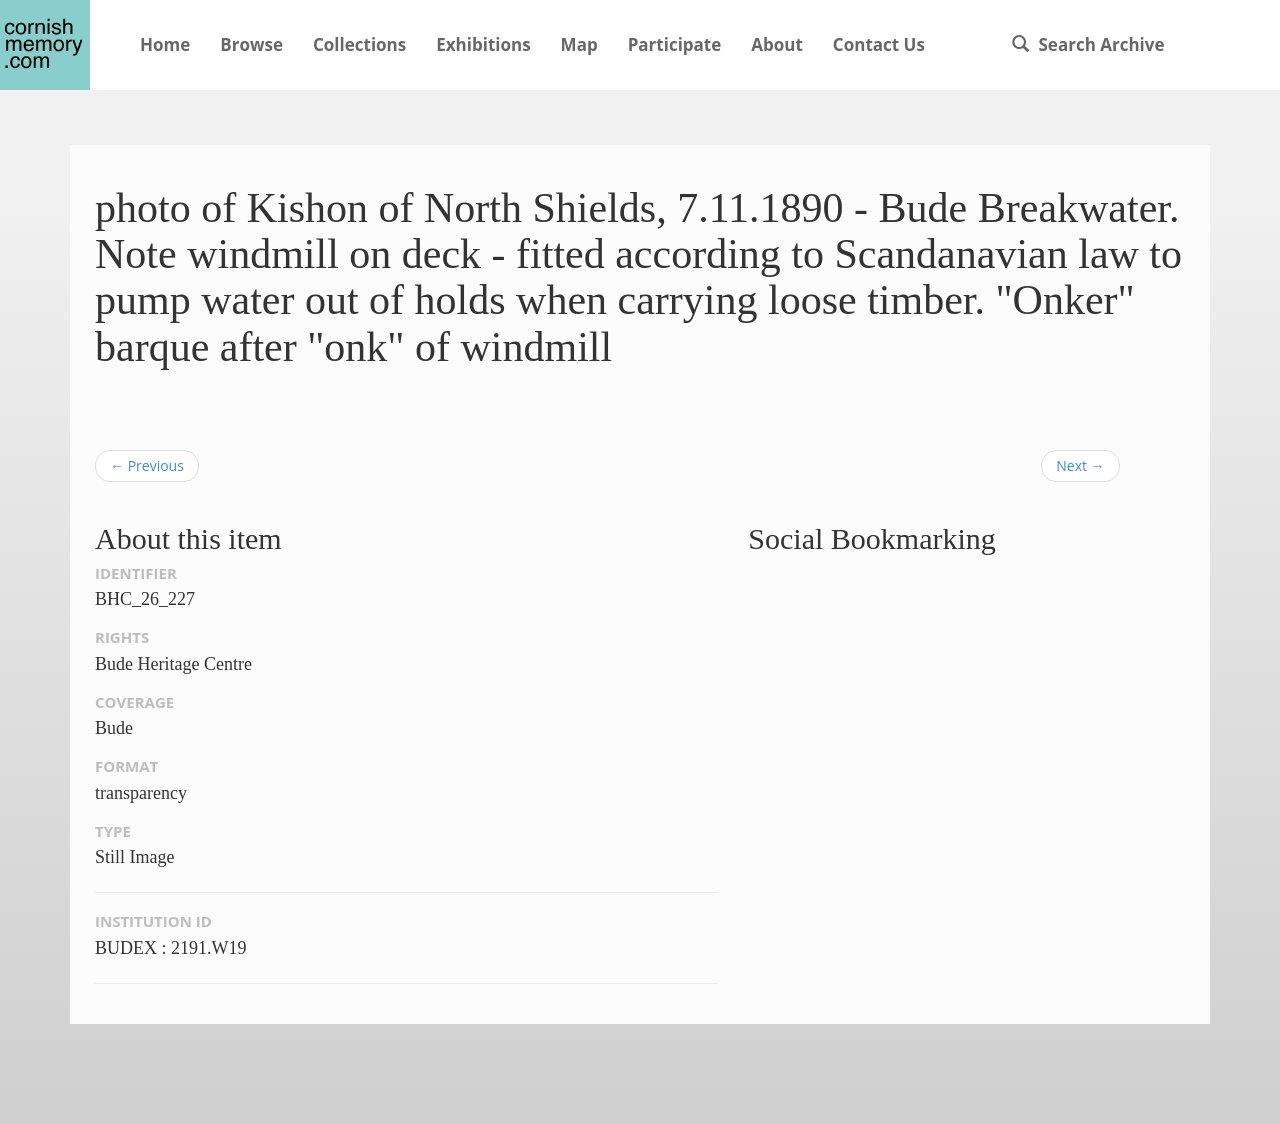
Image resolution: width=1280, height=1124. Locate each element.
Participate (675, 44)
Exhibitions (483, 44)
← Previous (147, 465)
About (777, 44)
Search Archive (1088, 44)
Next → (1080, 465)
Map (579, 44)
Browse (251, 44)
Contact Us (879, 44)
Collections (359, 44)
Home (165, 44)
